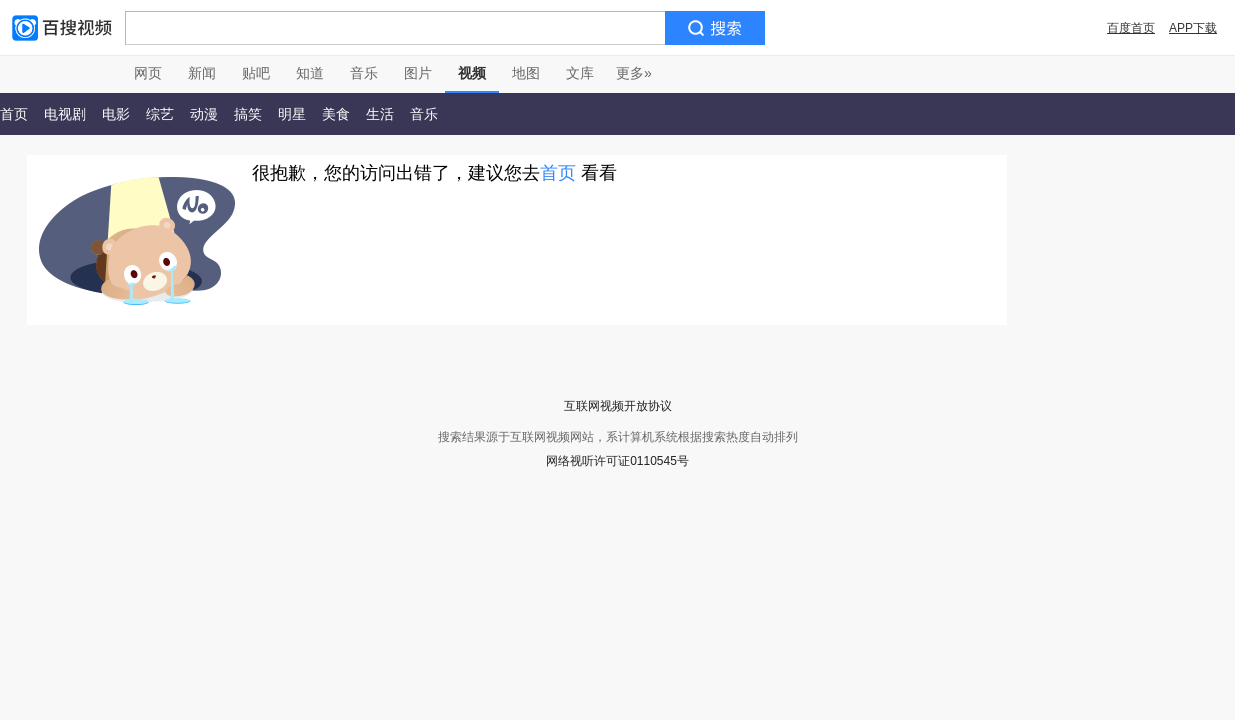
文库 (580, 73)
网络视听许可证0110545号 (617, 461)
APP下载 (1193, 28)
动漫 (204, 114)
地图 (526, 73)
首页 (558, 173)
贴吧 (256, 73)
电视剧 (65, 114)
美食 (336, 114)
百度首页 (1131, 28)
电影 (116, 114)
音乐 (364, 73)
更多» (634, 73)
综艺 (160, 114)
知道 (310, 73)
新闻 (202, 73)
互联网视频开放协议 (618, 406)
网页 (148, 73)
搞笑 (248, 114)
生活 (380, 114)
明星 (292, 114)
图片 (418, 73)
